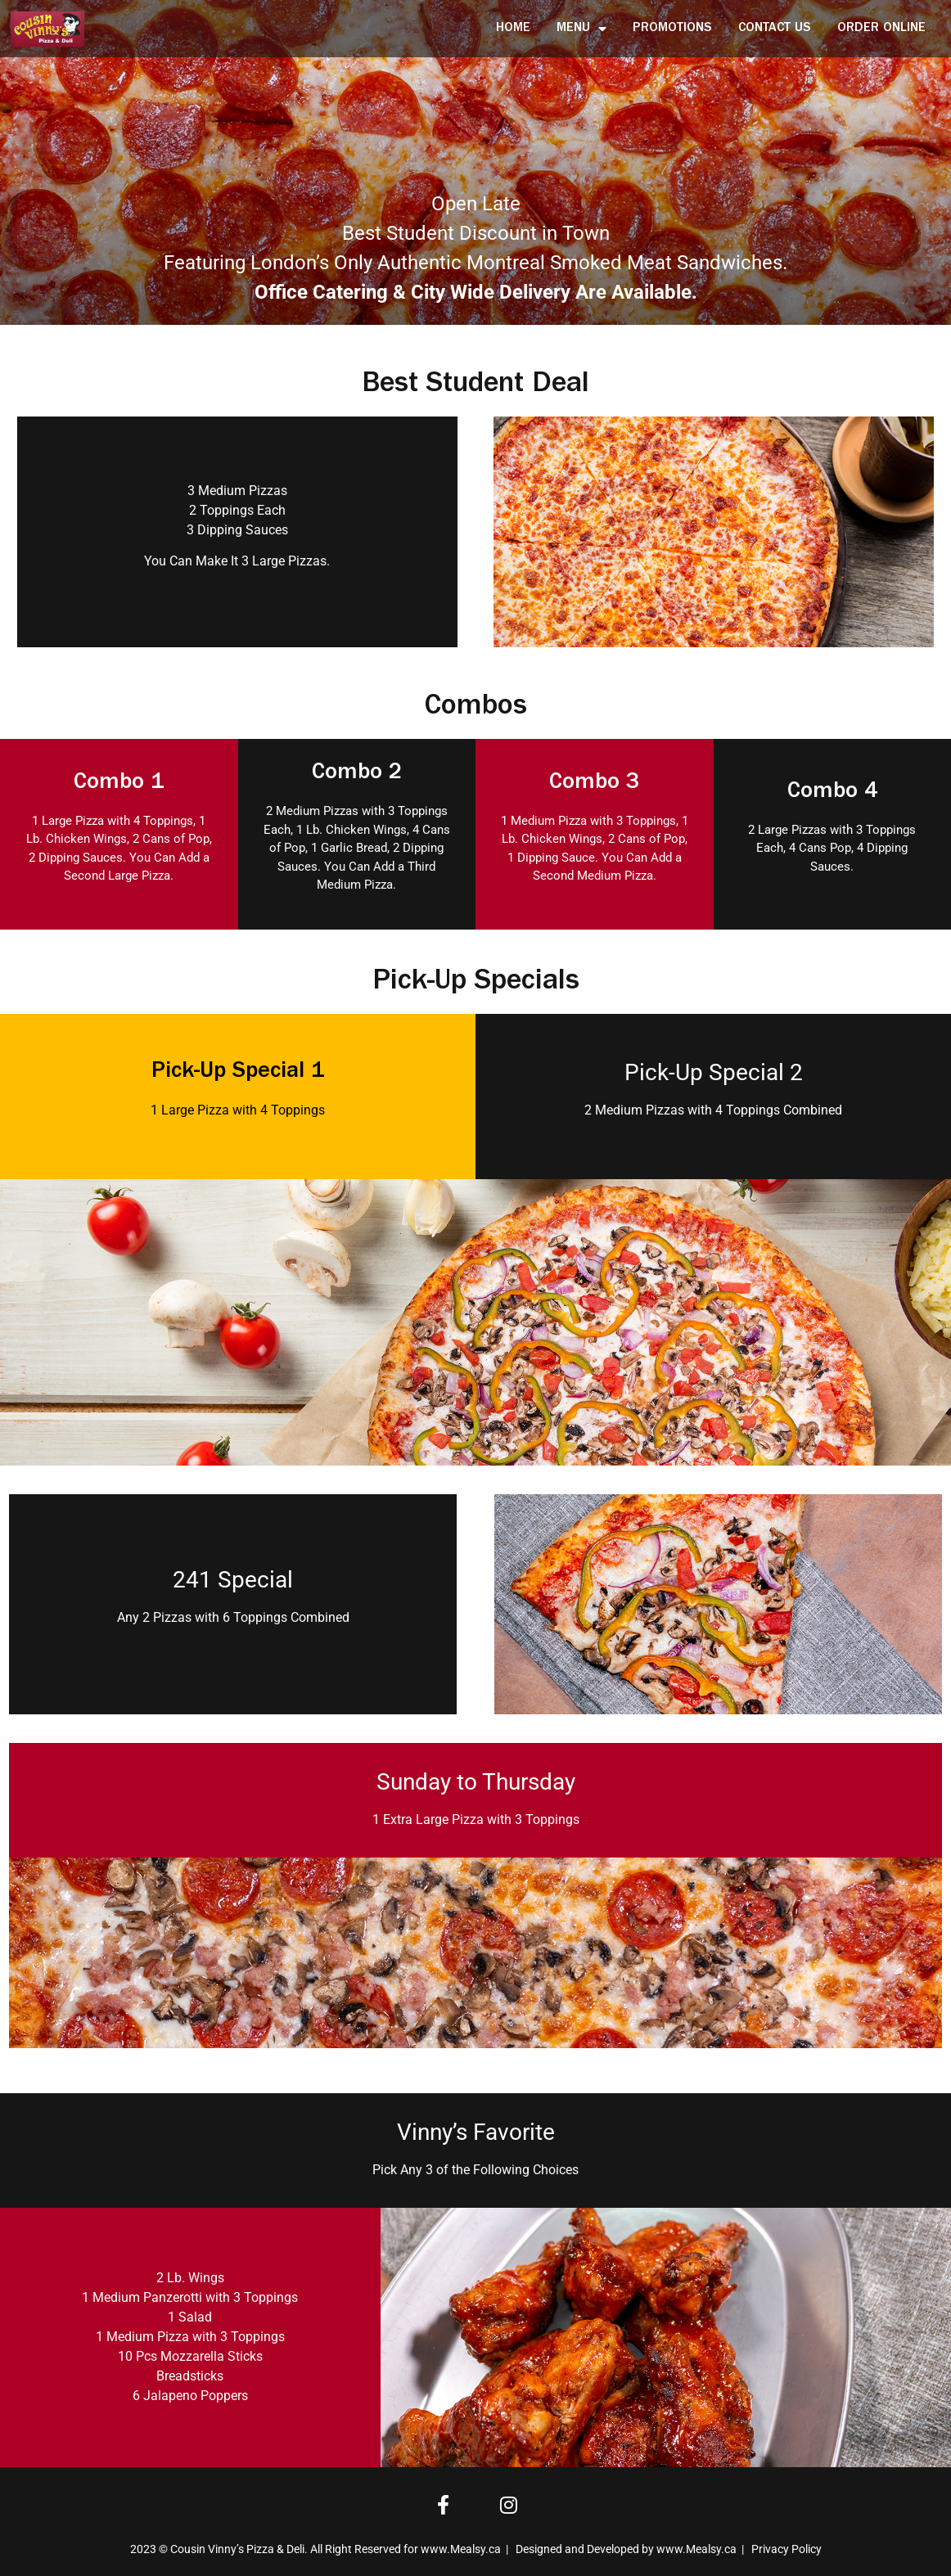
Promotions (672, 28)
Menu (581, 28)
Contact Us (774, 28)
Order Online (881, 28)
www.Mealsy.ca (461, 2549)
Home (513, 28)
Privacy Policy (786, 2549)
